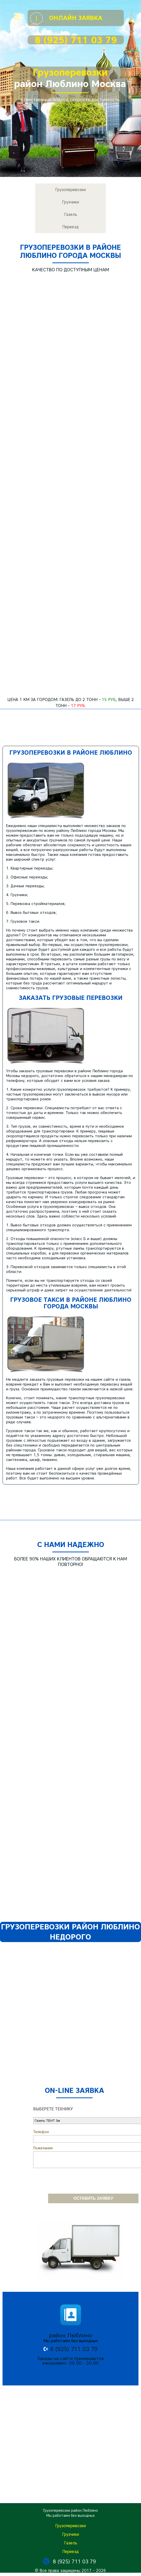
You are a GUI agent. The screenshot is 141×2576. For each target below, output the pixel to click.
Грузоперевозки (70, 189)
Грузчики (70, 202)
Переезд (70, 226)
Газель (70, 214)
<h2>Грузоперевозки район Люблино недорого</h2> (70, 2014)
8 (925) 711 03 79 (76, 39)
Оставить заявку (93, 2201)
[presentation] (71, 2182)
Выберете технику (53, 2109)
